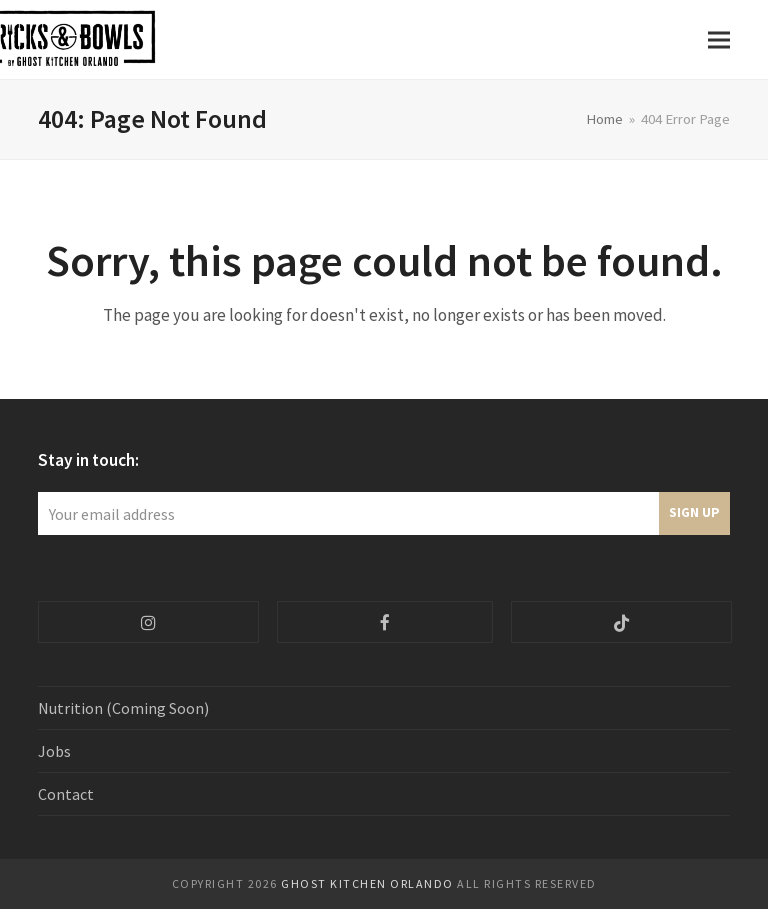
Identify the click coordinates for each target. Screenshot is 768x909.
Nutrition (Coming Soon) (123, 708)
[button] (719, 39)
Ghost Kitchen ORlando (367, 883)
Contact (66, 794)
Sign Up (694, 512)
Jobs (54, 751)
